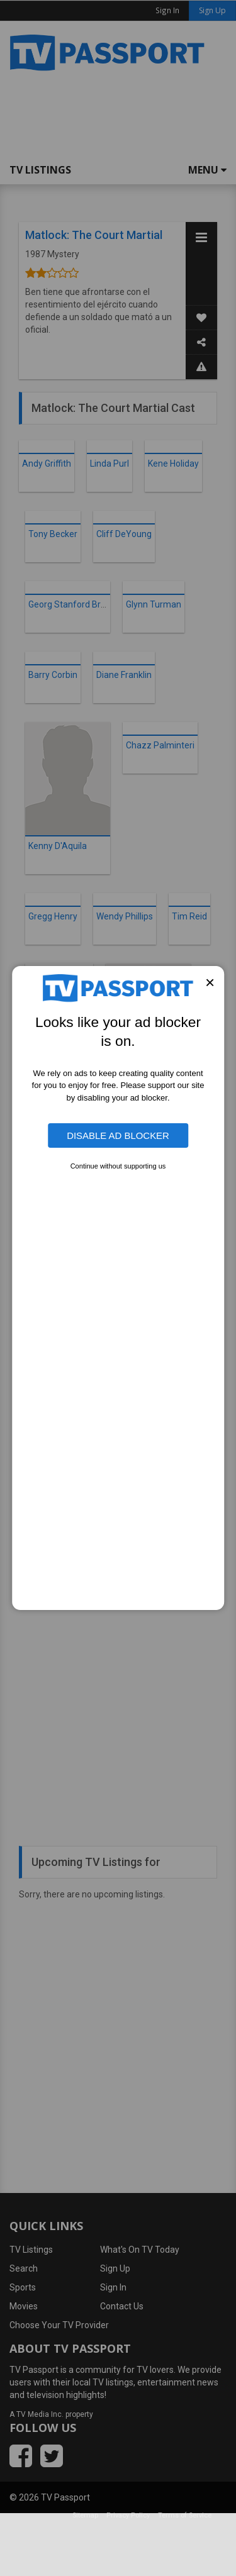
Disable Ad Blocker (118, 1135)
